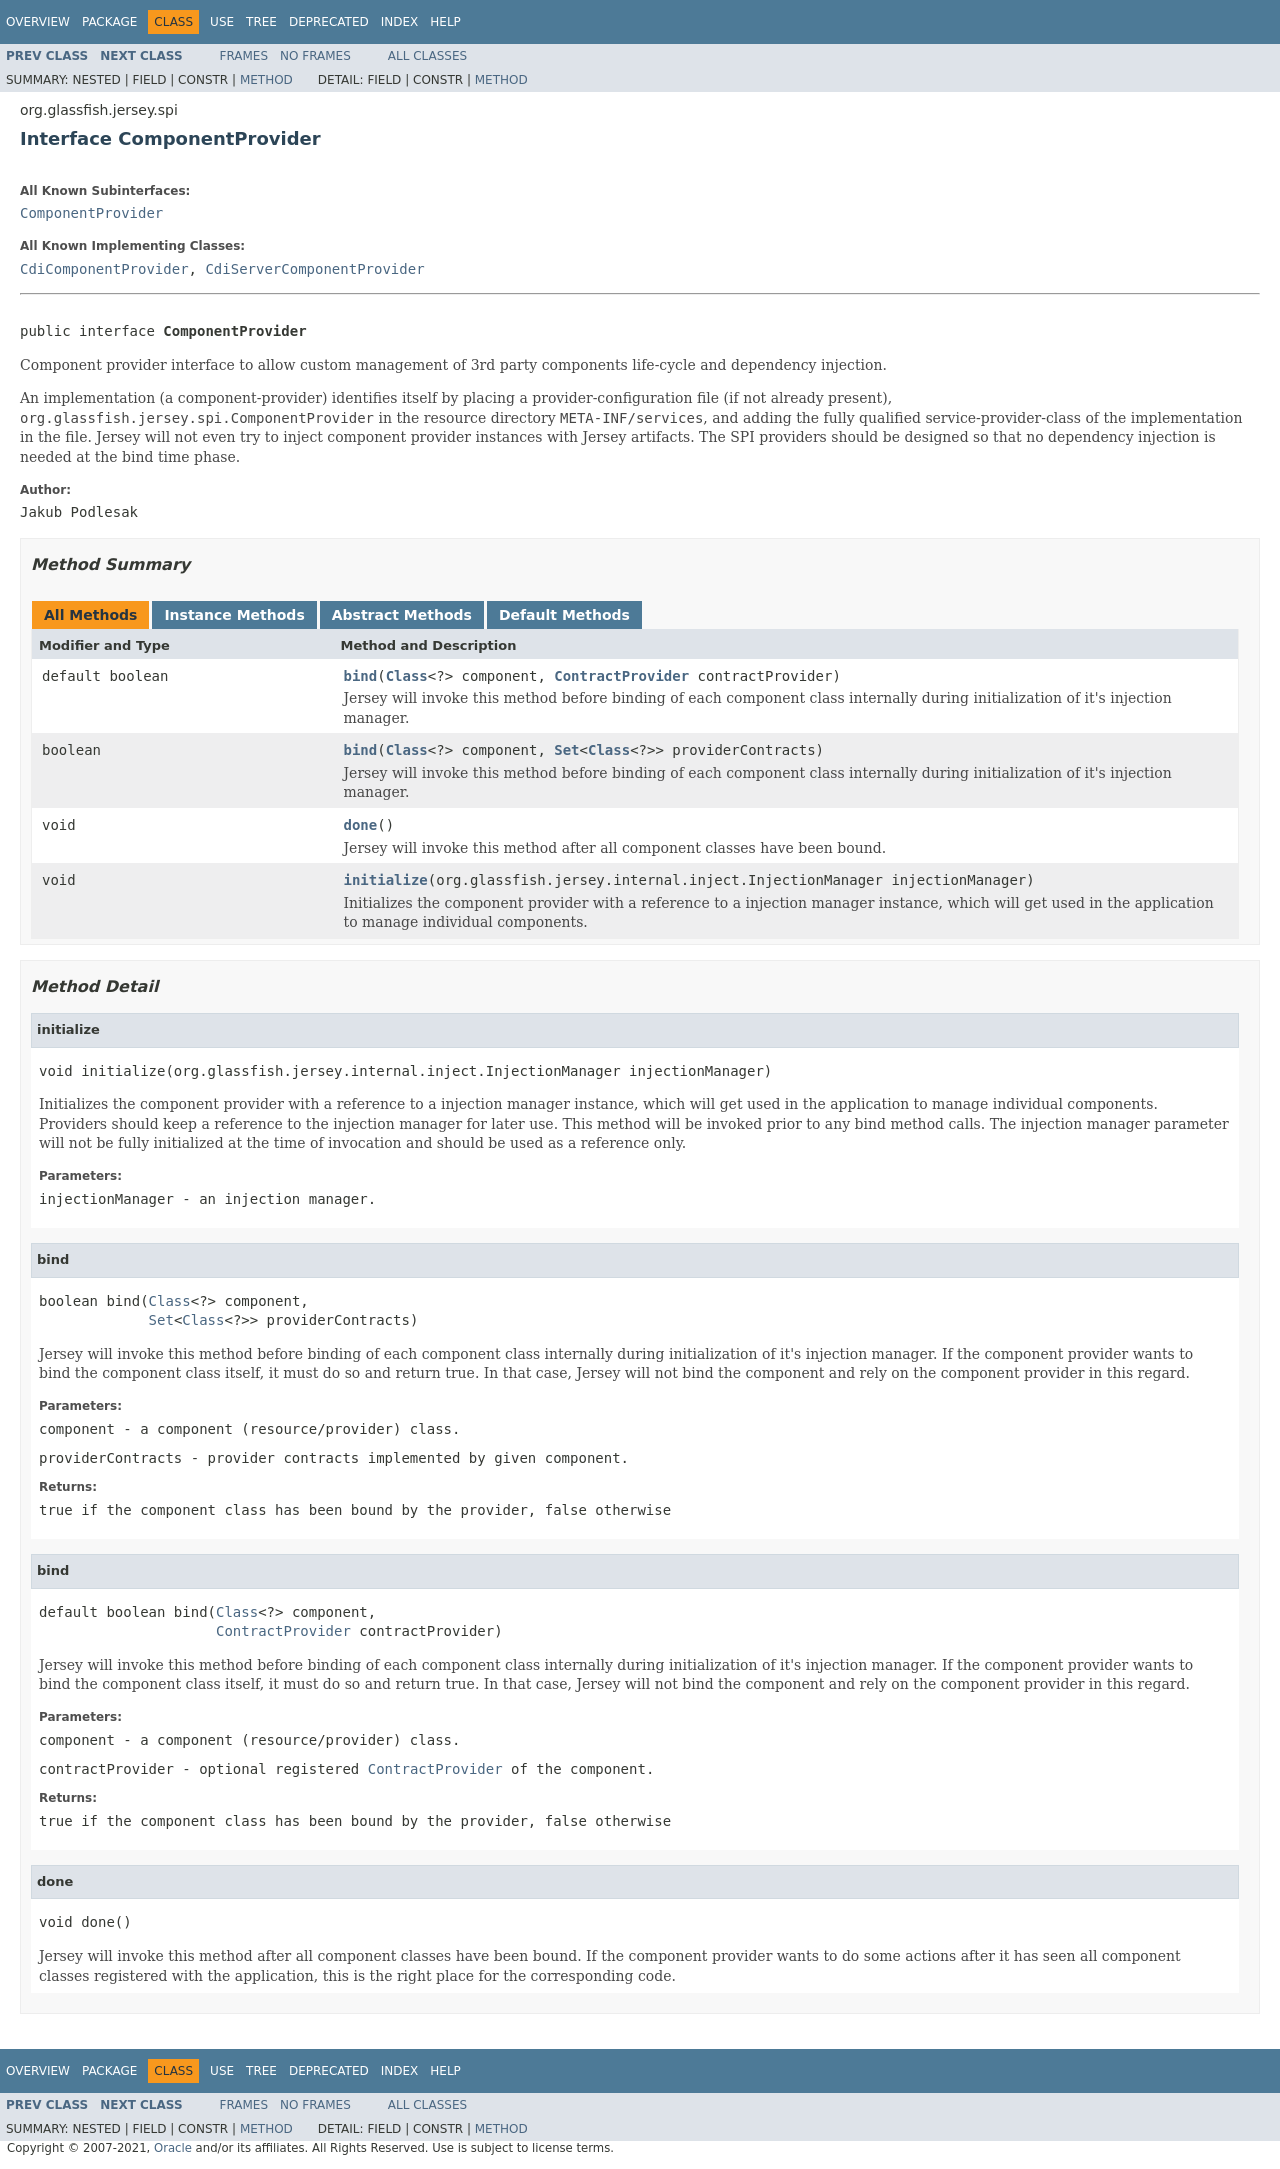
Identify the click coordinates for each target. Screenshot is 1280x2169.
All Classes (427, 56)
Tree (261, 22)
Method (266, 80)
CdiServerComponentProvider (314, 269)
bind (361, 676)
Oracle (173, 2148)
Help (445, 22)
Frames (244, 56)
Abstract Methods (402, 615)
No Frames (315, 56)
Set (566, 750)
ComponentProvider (91, 213)
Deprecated (329, 22)
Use (222, 22)
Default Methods (564, 615)
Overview (38, 22)
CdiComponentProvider (104, 269)
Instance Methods (234, 615)
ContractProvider (621, 676)
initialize (386, 880)
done (361, 825)
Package (109, 22)
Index (400, 22)
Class (407, 676)
